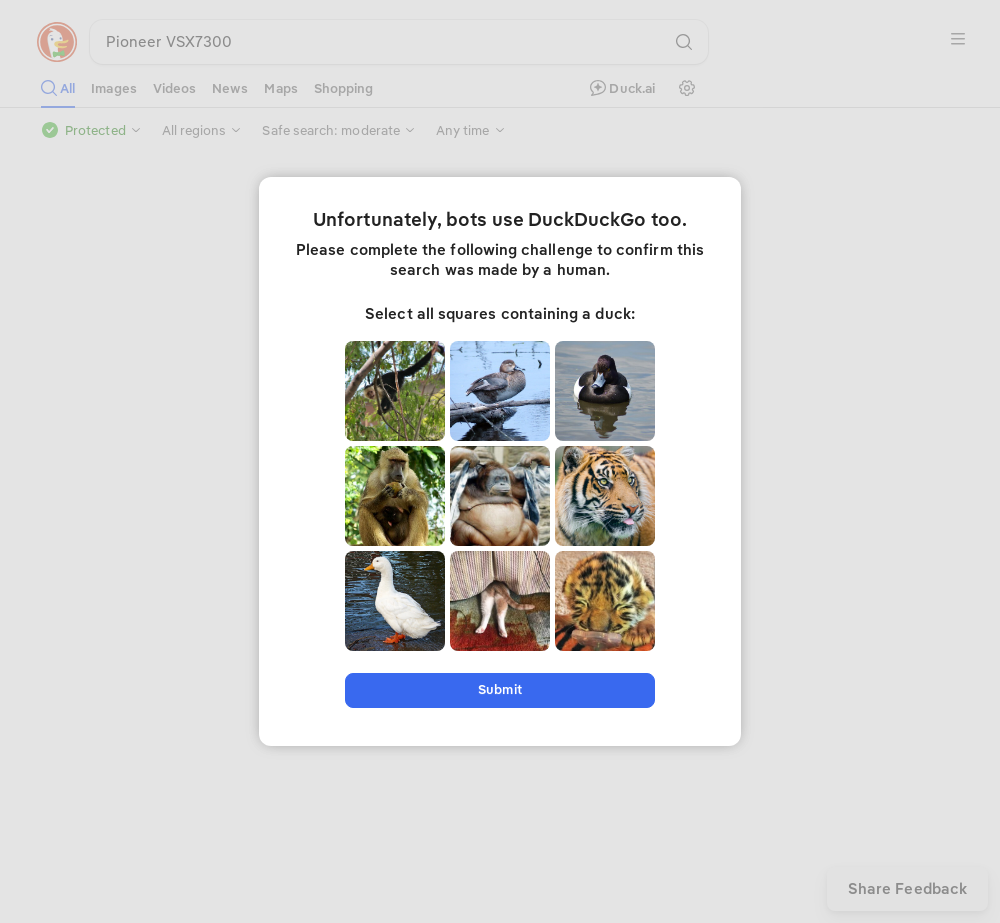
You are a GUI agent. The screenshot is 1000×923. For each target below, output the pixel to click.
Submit (499, 689)
